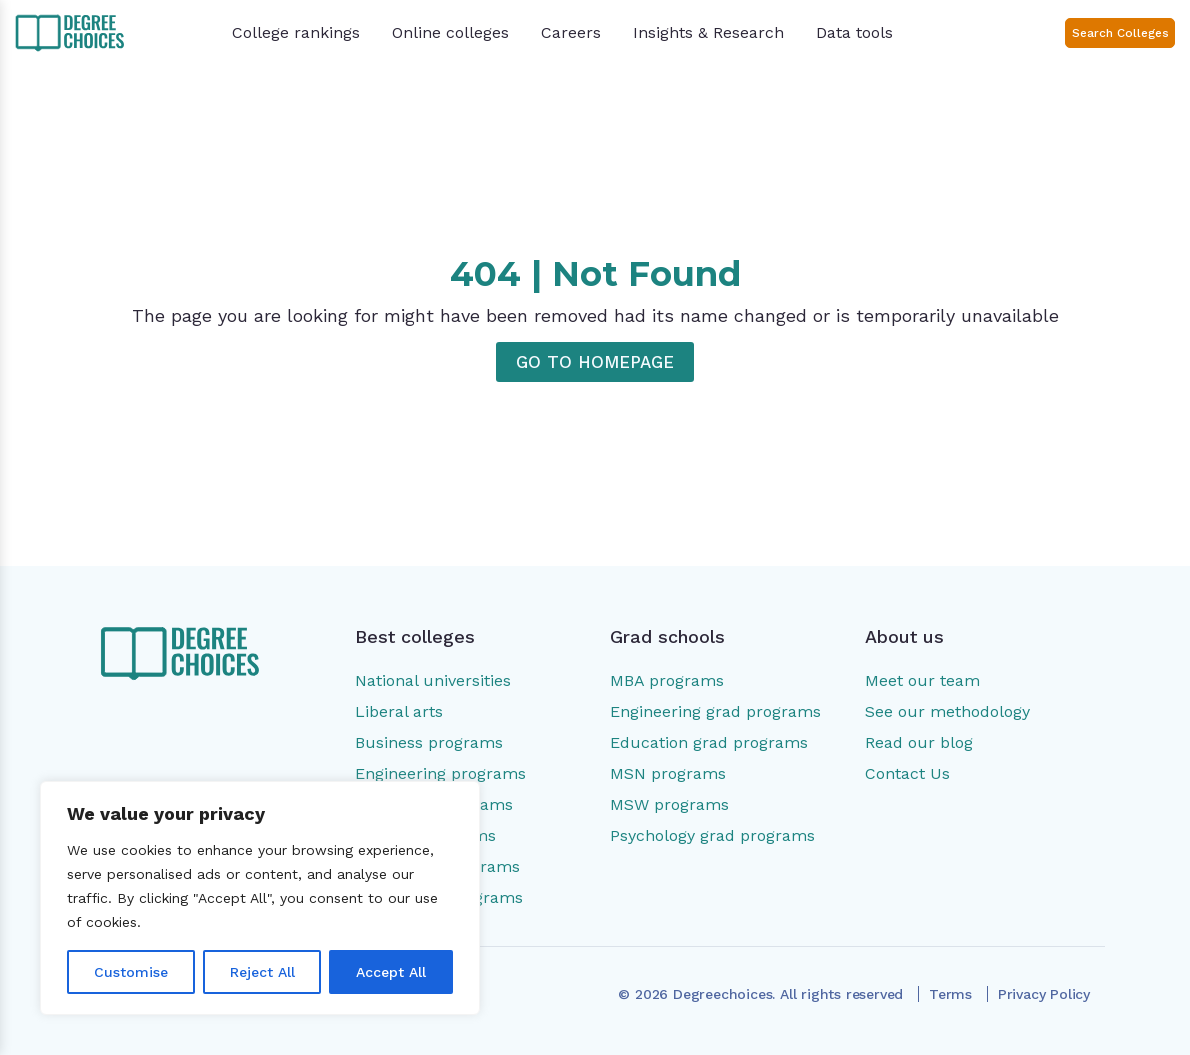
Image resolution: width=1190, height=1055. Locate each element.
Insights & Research (708, 32)
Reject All (262, 972)
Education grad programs (709, 742)
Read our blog (919, 742)
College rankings (296, 32)
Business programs (429, 742)
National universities (433, 680)
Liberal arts (399, 711)
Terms (950, 994)
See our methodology (947, 711)
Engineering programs (440, 773)
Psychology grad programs (712, 835)
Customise (131, 972)
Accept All (391, 972)
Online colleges (450, 32)
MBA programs (667, 680)
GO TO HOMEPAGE (595, 362)
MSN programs (668, 773)
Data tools (854, 32)
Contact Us (907, 773)
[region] (260, 898)
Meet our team (922, 680)
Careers (571, 32)
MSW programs (669, 804)
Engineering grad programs (715, 711)
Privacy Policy (1044, 994)
